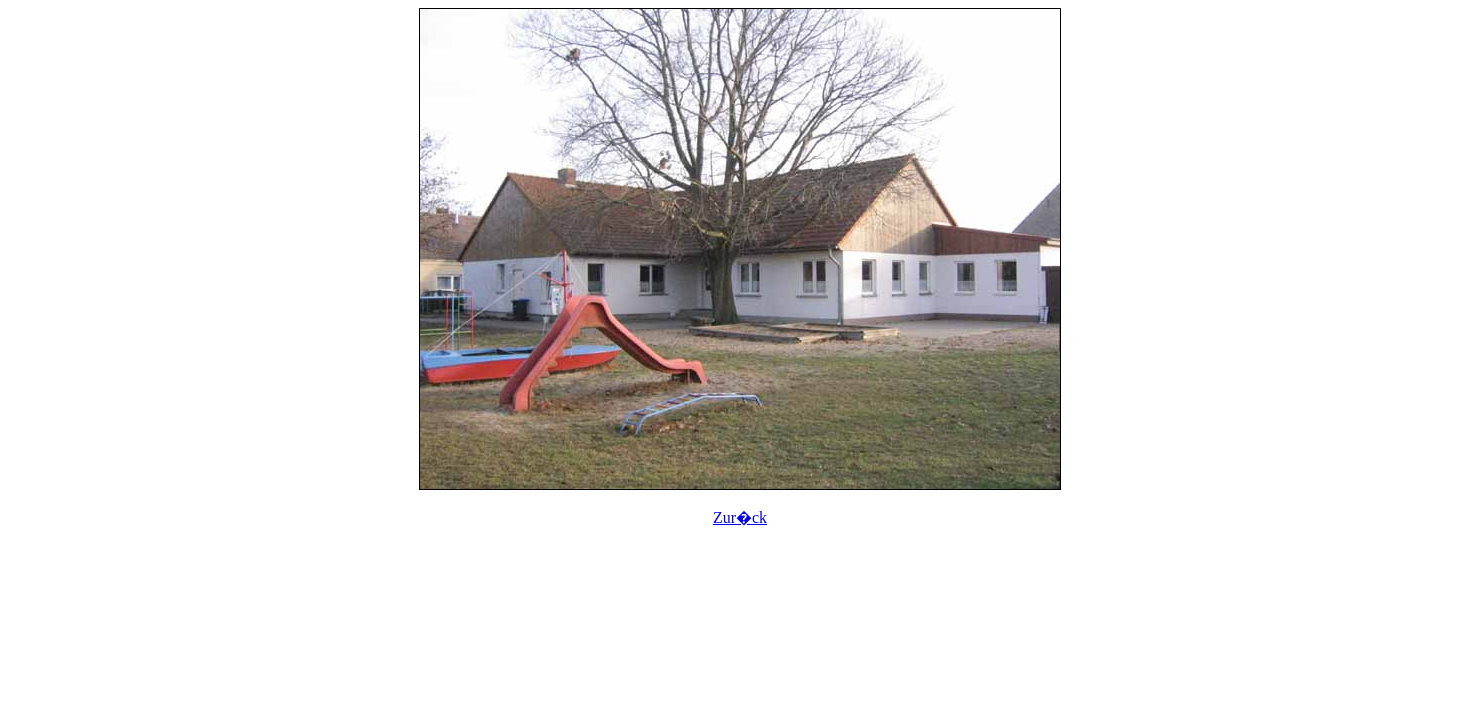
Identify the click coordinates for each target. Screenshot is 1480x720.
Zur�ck (740, 517)
